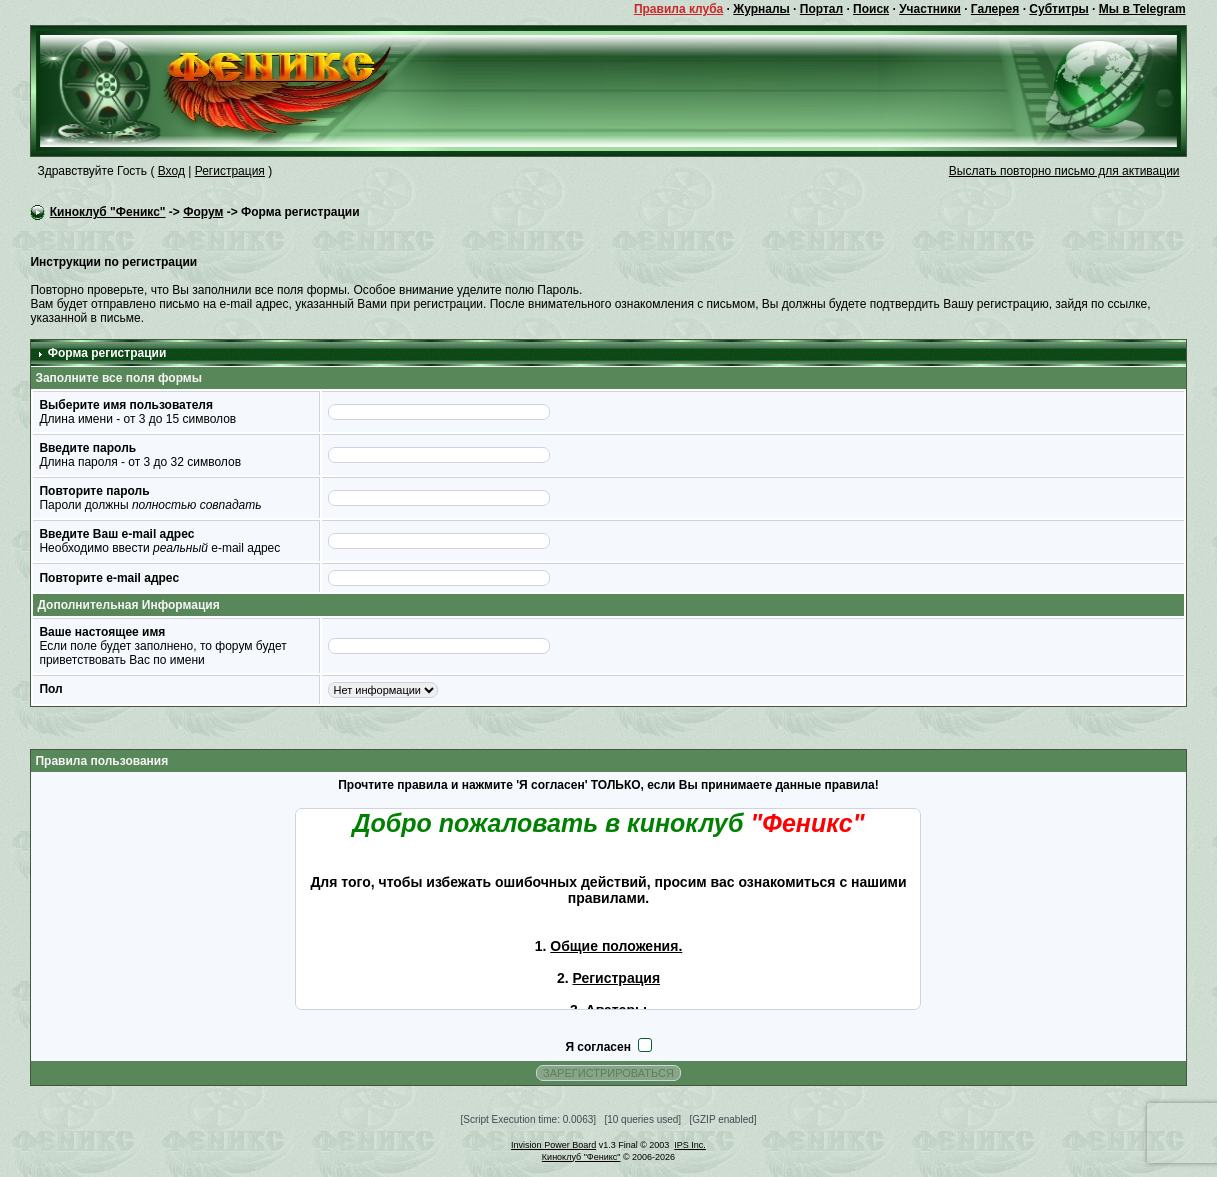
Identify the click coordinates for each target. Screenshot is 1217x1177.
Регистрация (230, 171)
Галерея (995, 9)
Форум (203, 212)
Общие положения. (616, 946)
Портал (821, 9)
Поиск (871, 9)
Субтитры (1058, 9)
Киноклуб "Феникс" (108, 212)
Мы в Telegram (1142, 9)
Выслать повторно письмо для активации (1064, 171)
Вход (171, 171)
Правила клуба (678, 9)
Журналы (761, 9)
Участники (930, 9)
